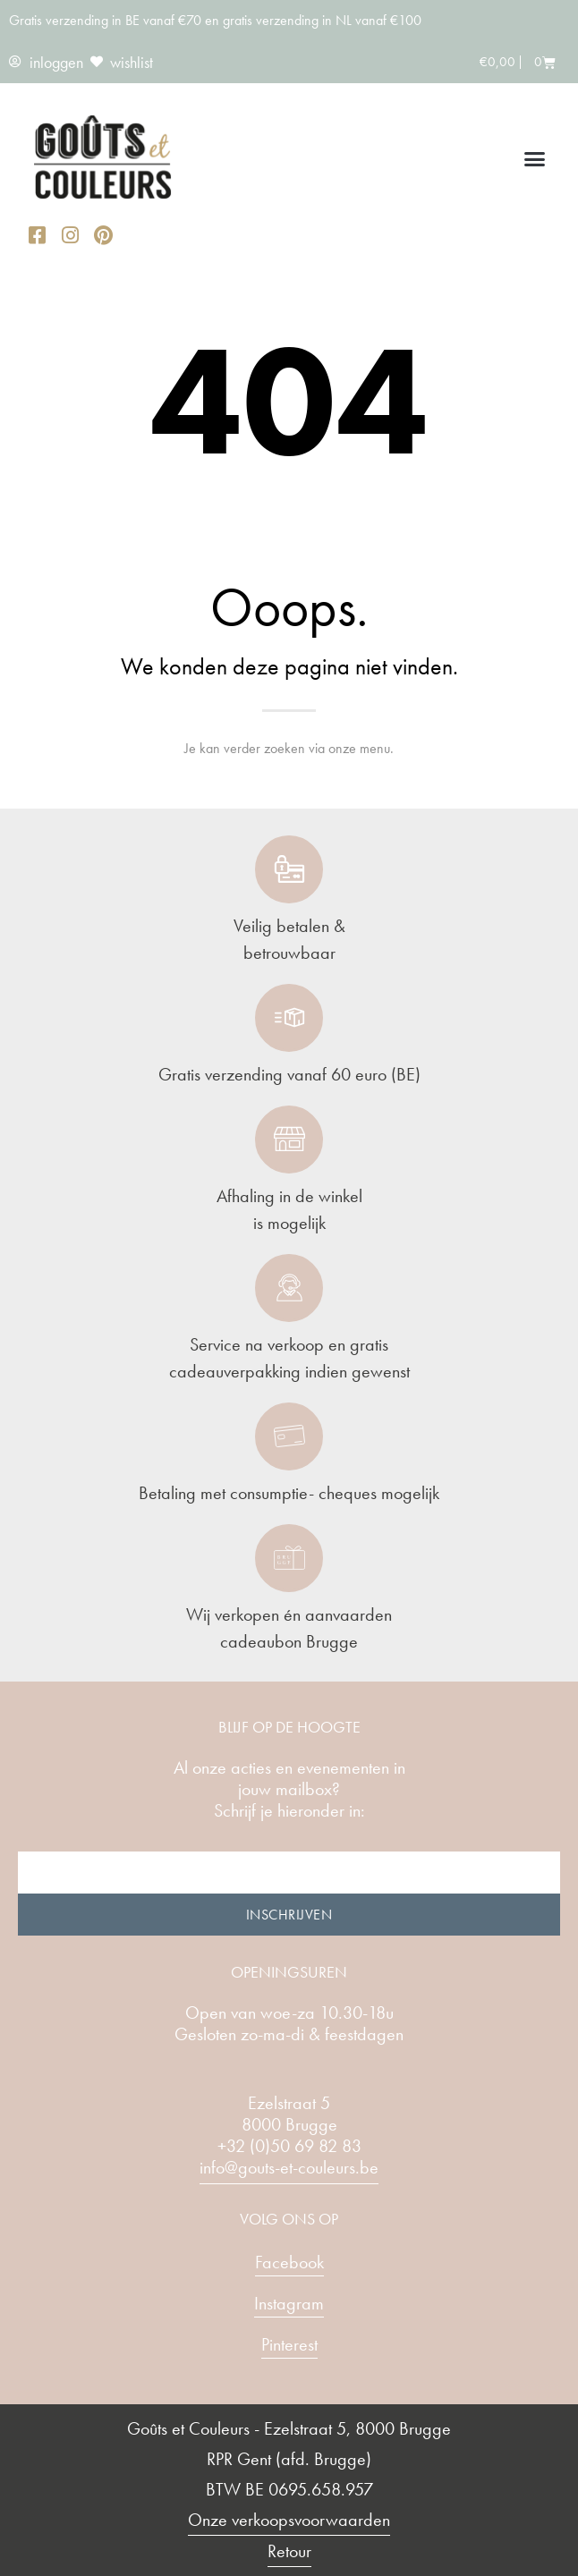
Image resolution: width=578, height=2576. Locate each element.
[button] (535, 159)
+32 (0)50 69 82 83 (289, 2145)
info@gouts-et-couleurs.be (289, 2167)
